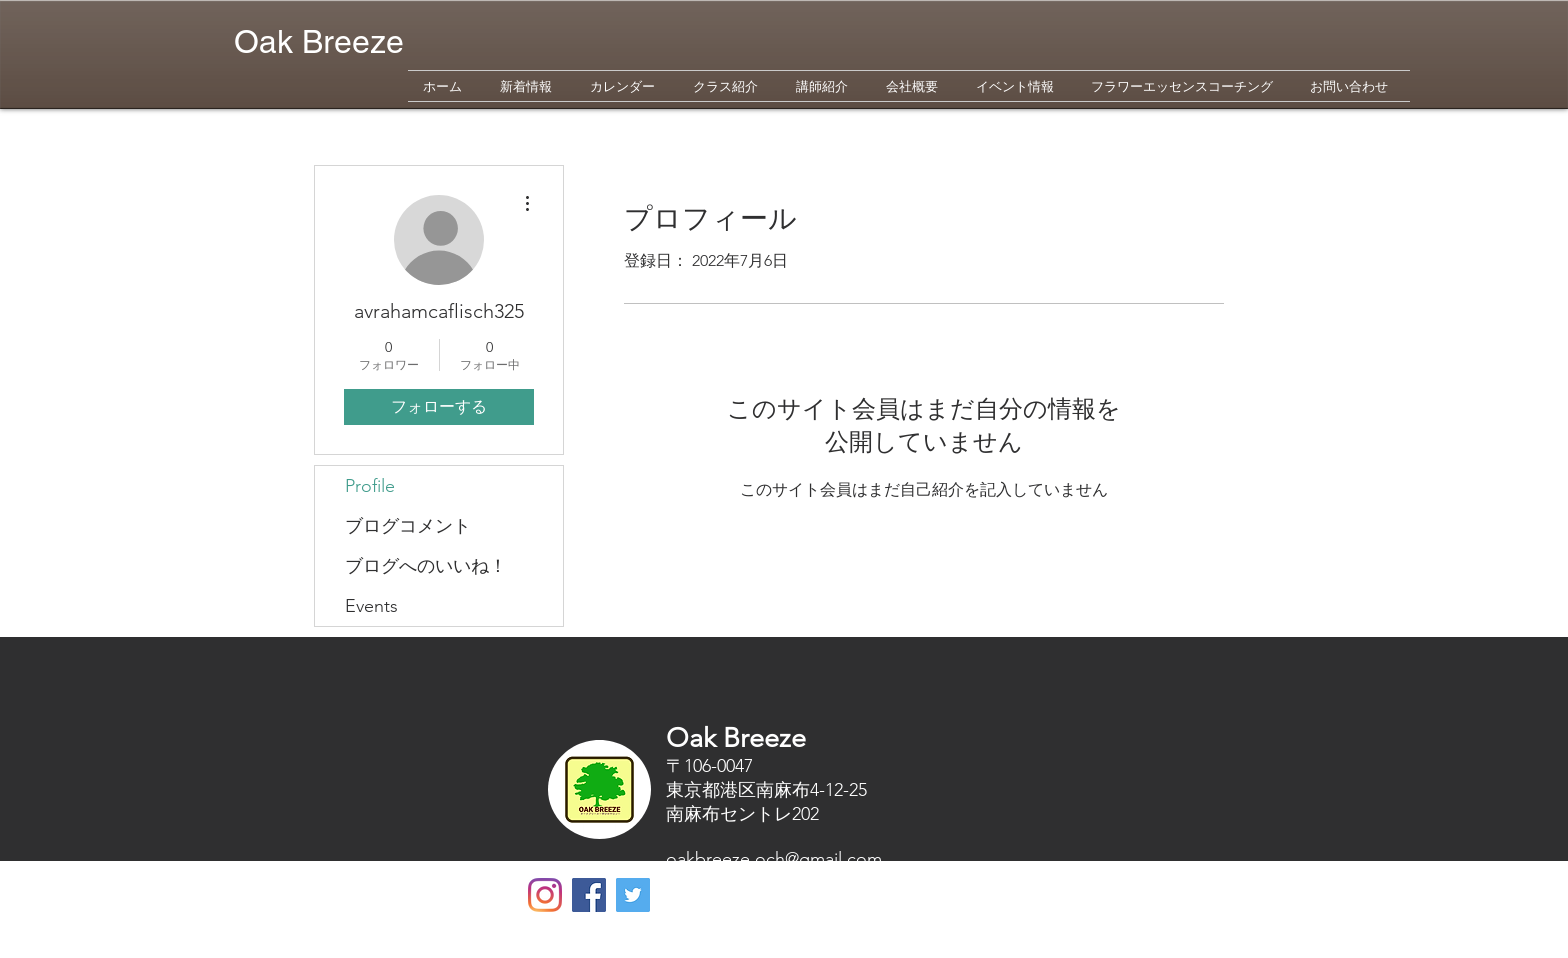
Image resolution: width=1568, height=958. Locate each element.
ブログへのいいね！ (426, 566)
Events (371, 606)
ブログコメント (408, 526)
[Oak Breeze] (545, 895)
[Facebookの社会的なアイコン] (589, 895)
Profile (370, 486)
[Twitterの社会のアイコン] (633, 895)
